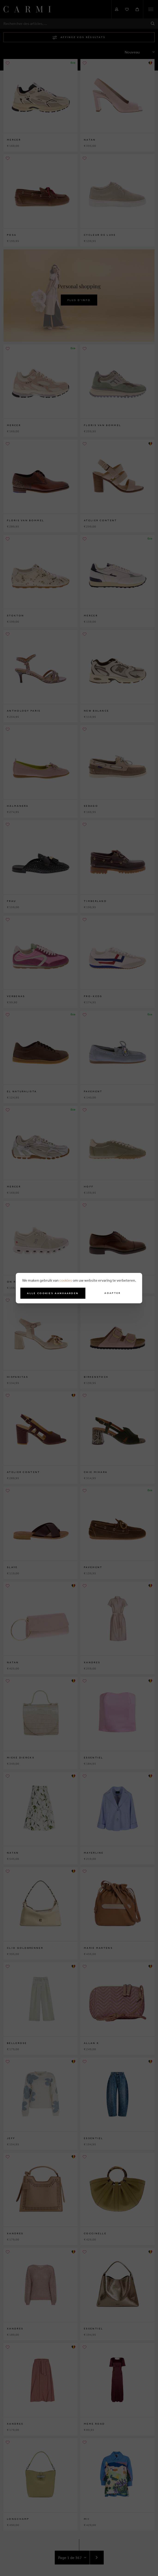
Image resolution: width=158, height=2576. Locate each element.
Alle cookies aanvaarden (53, 1293)
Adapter (112, 1293)
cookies (65, 1280)
